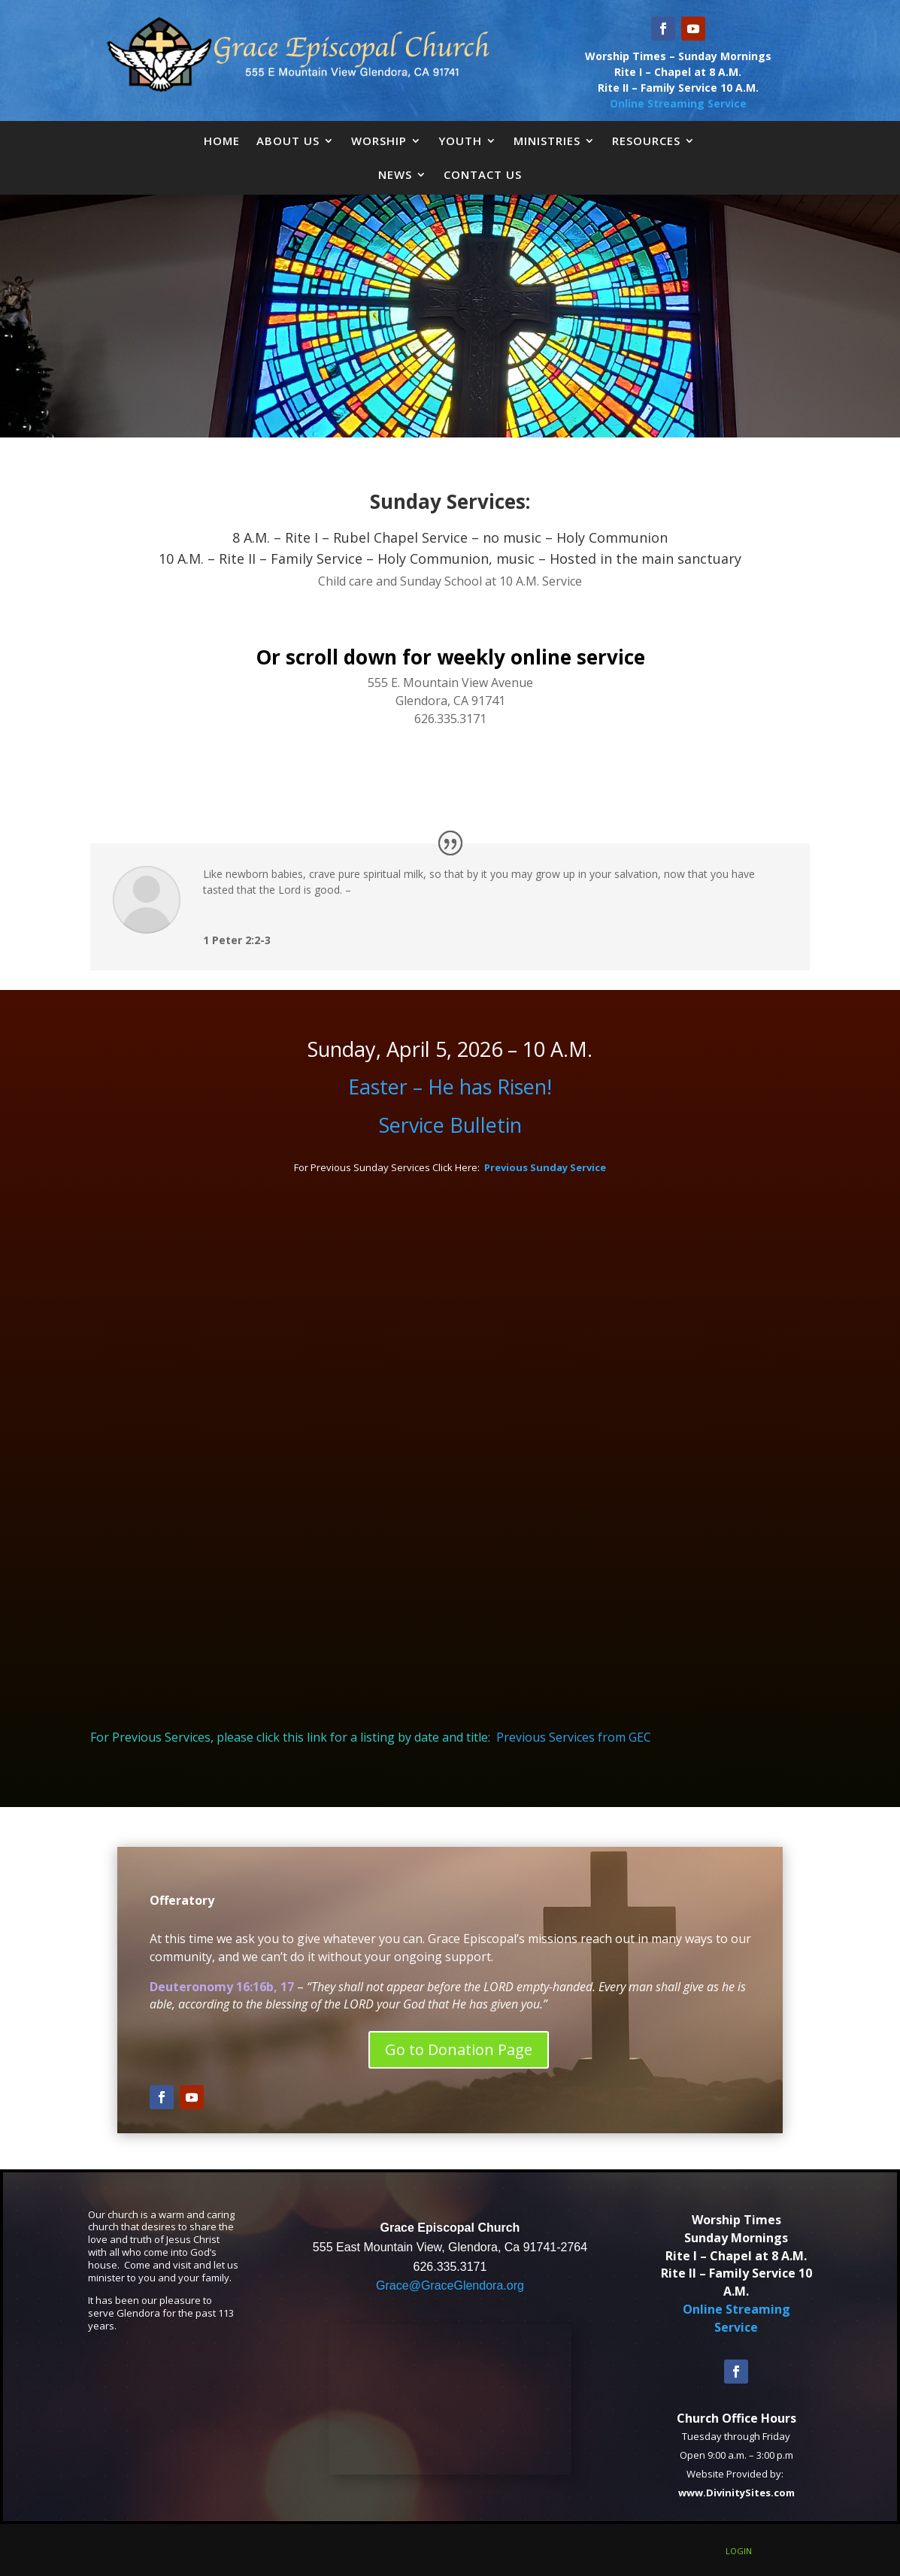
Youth (460, 140)
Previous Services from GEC (573, 1737)
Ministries (547, 140)
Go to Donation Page (458, 2049)
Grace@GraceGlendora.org (450, 2285)
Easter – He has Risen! (450, 1086)
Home (222, 140)
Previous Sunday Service (545, 1167)
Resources (646, 140)
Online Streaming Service (678, 103)
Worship (379, 140)
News (395, 174)
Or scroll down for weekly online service (450, 656)
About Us (288, 140)
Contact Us (483, 174)
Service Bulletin (450, 1125)
